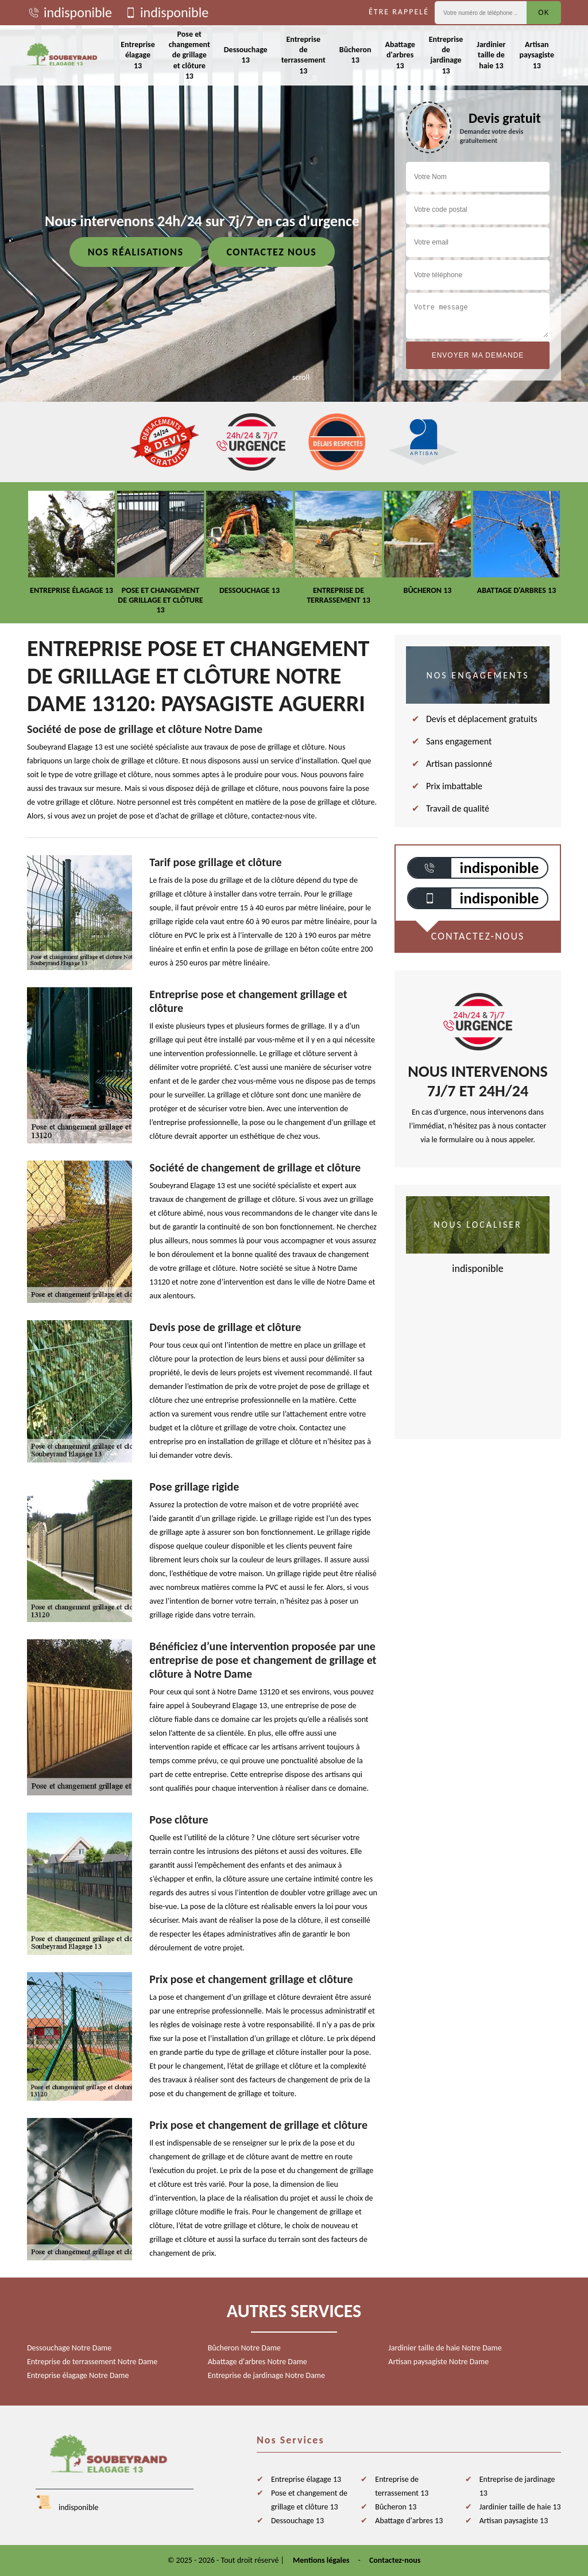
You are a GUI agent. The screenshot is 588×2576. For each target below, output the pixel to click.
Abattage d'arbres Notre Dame (257, 2361)
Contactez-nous (394, 2560)
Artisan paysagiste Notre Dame (438, 2361)
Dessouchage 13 (246, 55)
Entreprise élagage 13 (138, 55)
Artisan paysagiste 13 (537, 55)
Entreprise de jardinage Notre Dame (266, 2375)
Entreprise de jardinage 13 (446, 55)
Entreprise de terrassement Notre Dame (92, 2361)
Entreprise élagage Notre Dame (78, 2375)
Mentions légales (321, 2560)
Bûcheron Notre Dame (244, 2348)
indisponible (69, 13)
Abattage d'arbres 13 (400, 55)
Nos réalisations (136, 252)
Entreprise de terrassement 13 (303, 55)
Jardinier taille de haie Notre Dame (444, 2348)
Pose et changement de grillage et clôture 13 (189, 55)
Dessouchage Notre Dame (69, 2348)
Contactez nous (271, 252)
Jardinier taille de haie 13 (491, 55)
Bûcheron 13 (355, 55)
